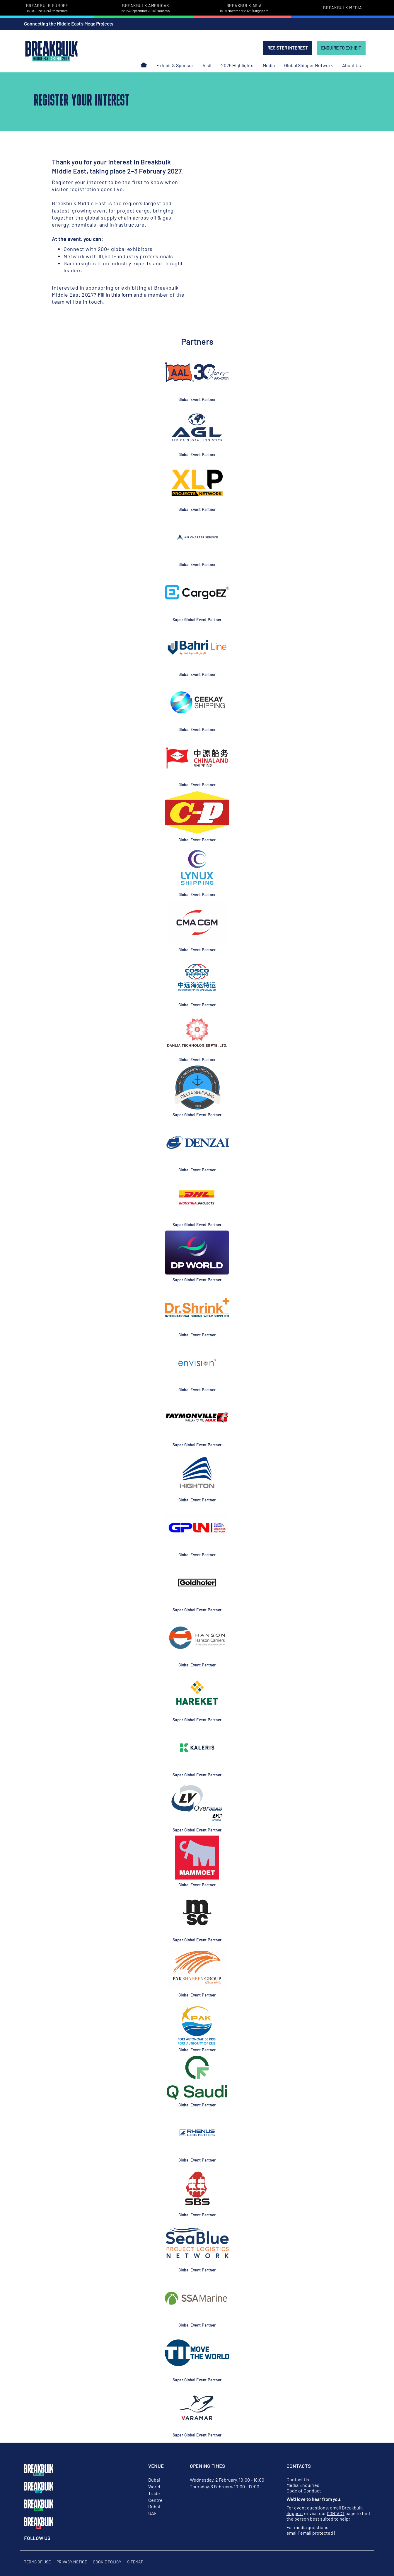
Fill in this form (115, 294)
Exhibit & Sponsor (174, 65)
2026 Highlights (237, 65)
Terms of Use (37, 2561)
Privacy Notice (72, 2561)
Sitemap (135, 2561)
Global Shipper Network (308, 65)
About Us (351, 65)
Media (269, 65)
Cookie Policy (107, 2561)
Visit (207, 65)
